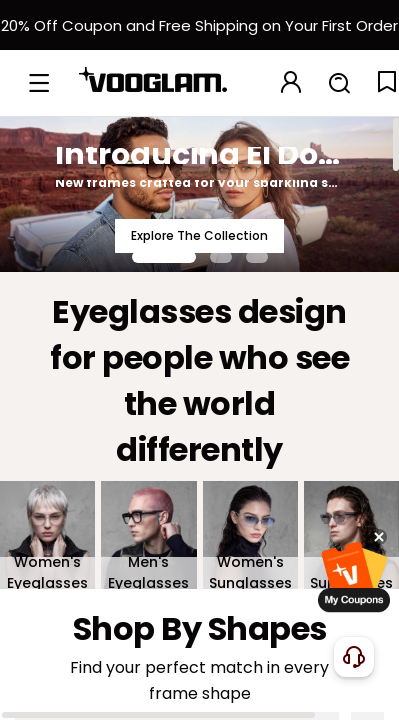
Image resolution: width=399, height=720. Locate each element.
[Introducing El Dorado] (199, 194)
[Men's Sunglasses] (351, 535)
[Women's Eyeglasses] (47, 535)
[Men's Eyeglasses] (148, 535)
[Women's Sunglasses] (250, 535)
